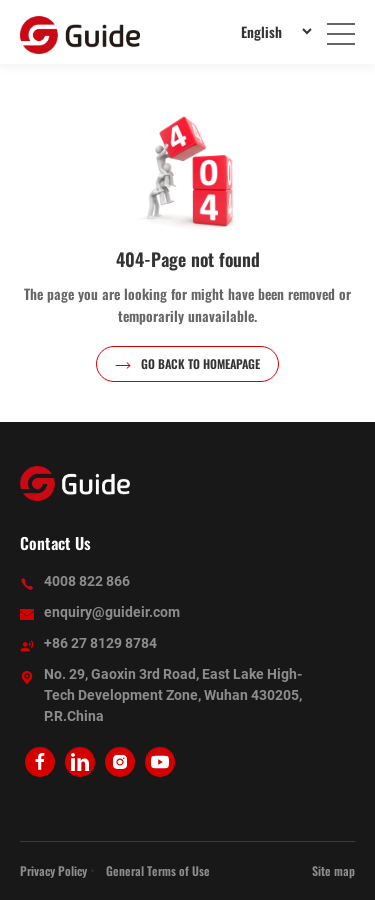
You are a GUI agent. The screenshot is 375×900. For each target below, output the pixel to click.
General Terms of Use (158, 870)
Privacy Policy (53, 870)
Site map (333, 870)
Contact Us (55, 543)
